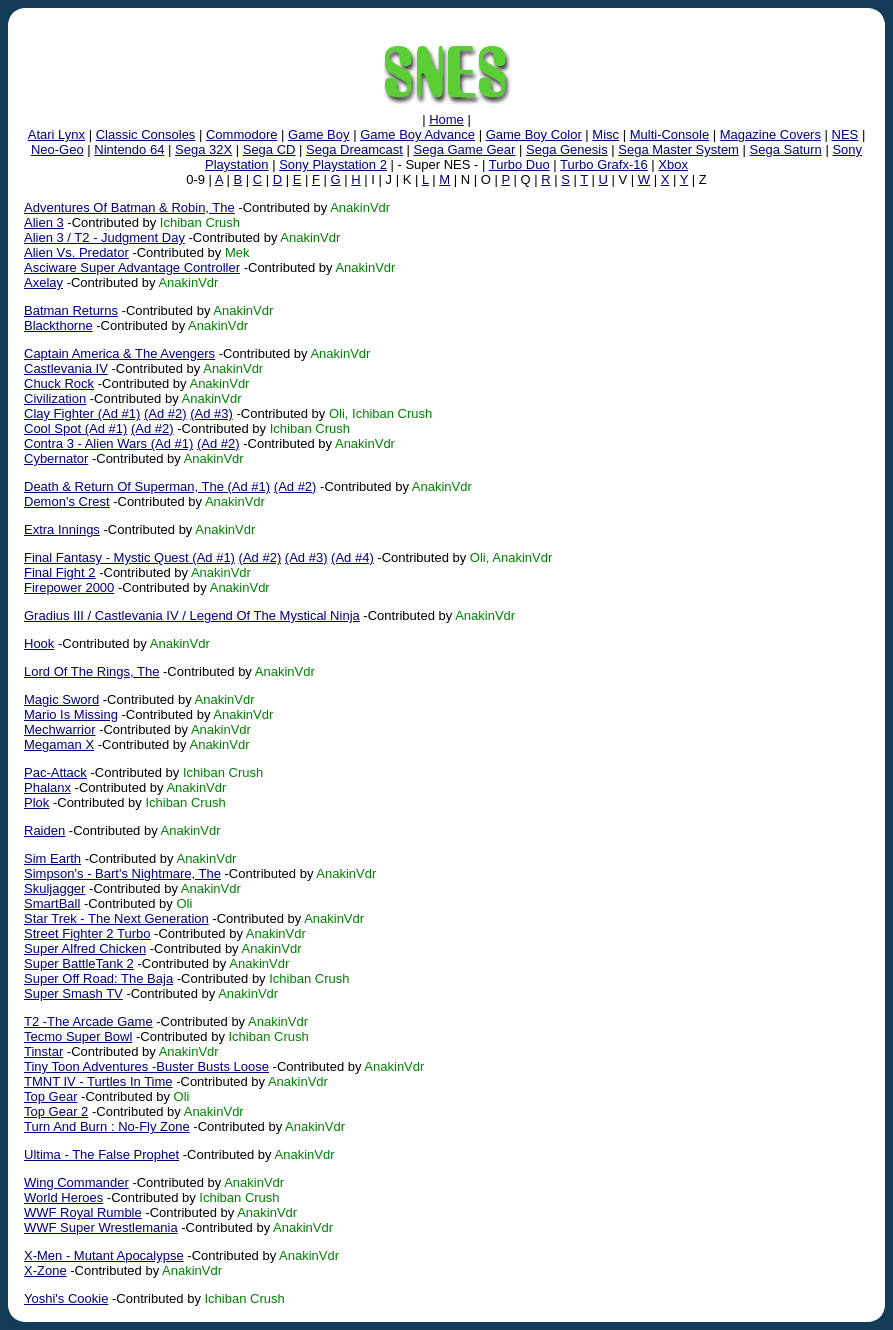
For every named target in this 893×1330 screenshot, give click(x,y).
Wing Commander (76, 1182)
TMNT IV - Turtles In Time (98, 1081)
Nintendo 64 (129, 149)
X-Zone (45, 1270)
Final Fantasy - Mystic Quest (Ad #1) (129, 557)
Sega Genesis (567, 149)
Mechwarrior (60, 729)
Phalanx (47, 787)
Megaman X (59, 744)
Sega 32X (203, 149)
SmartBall (52, 903)
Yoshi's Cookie (66, 1298)
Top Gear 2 (56, 1111)
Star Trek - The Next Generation (116, 918)
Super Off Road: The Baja (98, 978)
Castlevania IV (66, 368)
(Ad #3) (211, 413)
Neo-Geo (57, 149)
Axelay (43, 282)
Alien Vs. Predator (76, 252)
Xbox (673, 164)
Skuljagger (54, 888)
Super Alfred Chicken (85, 948)
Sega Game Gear (465, 149)
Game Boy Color (534, 134)
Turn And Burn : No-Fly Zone (107, 1126)
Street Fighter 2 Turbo (87, 933)
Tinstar (43, 1051)
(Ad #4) (352, 557)
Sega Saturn (786, 149)
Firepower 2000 (69, 587)
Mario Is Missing (71, 714)
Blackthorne (58, 325)
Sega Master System (678, 149)
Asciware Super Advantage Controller (132, 267)
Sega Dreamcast (354, 149)
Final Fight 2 (60, 572)
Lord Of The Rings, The (91, 671)
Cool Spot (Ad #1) (75, 428)
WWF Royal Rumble (83, 1212)
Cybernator (56, 458)
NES (845, 134)
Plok (36, 802)
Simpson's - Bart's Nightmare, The (122, 873)
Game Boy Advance (417, 134)
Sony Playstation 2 (333, 164)
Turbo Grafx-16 (604, 164)
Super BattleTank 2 (79, 963)
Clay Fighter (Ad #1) (82, 413)
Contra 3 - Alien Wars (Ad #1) (108, 443)
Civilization (55, 398)
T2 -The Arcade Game (88, 1021)
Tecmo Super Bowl (78, 1036)
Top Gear (50, 1096)
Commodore (242, 134)
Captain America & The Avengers (119, 353)
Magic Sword (61, 699)
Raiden (44, 830)
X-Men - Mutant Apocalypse (104, 1255)
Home (446, 119)
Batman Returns (71, 310)
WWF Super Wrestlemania (101, 1227)
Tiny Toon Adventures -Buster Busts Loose (146, 1066)
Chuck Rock (59, 383)
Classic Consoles (146, 134)
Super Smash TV (73, 993)
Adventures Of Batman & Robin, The (129, 207)
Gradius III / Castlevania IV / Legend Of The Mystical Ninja (192, 615)
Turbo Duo (519, 164)
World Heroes (63, 1197)
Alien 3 (44, 222)
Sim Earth (52, 858)
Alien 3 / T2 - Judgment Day (104, 237)
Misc (605, 134)
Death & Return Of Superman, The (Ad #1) (147, 486)
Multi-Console (669, 134)
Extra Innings (62, 529)
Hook (39, 643)
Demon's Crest (67, 501)
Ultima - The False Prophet (101, 1154)
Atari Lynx (56, 134)
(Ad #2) (165, 413)
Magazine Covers (770, 134)
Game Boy (318, 134)
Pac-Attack (55, 772)
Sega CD (269, 149)
